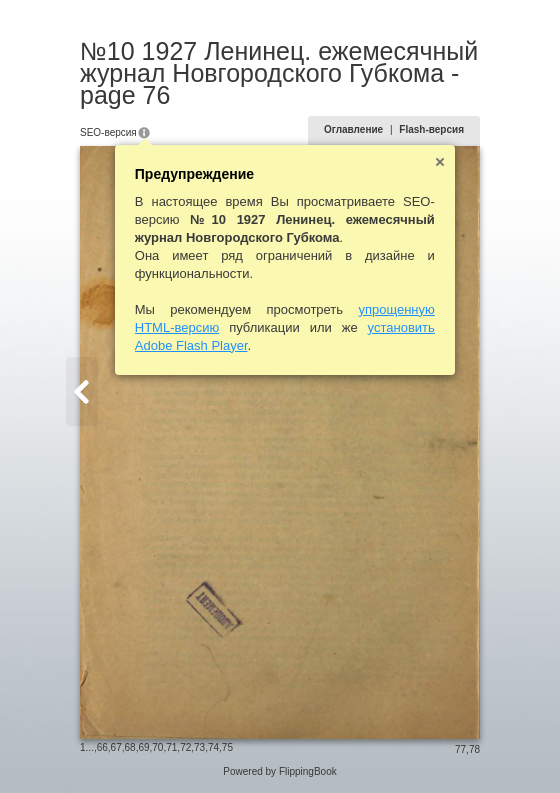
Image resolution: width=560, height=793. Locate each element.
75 (227, 747)
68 (130, 747)
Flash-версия (431, 129)
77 (460, 749)
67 (116, 747)
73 (199, 747)
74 (213, 747)
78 (474, 749)
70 (157, 747)
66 (102, 747)
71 (171, 747)
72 (185, 747)
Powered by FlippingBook (279, 771)
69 (143, 747)
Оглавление (353, 129)
